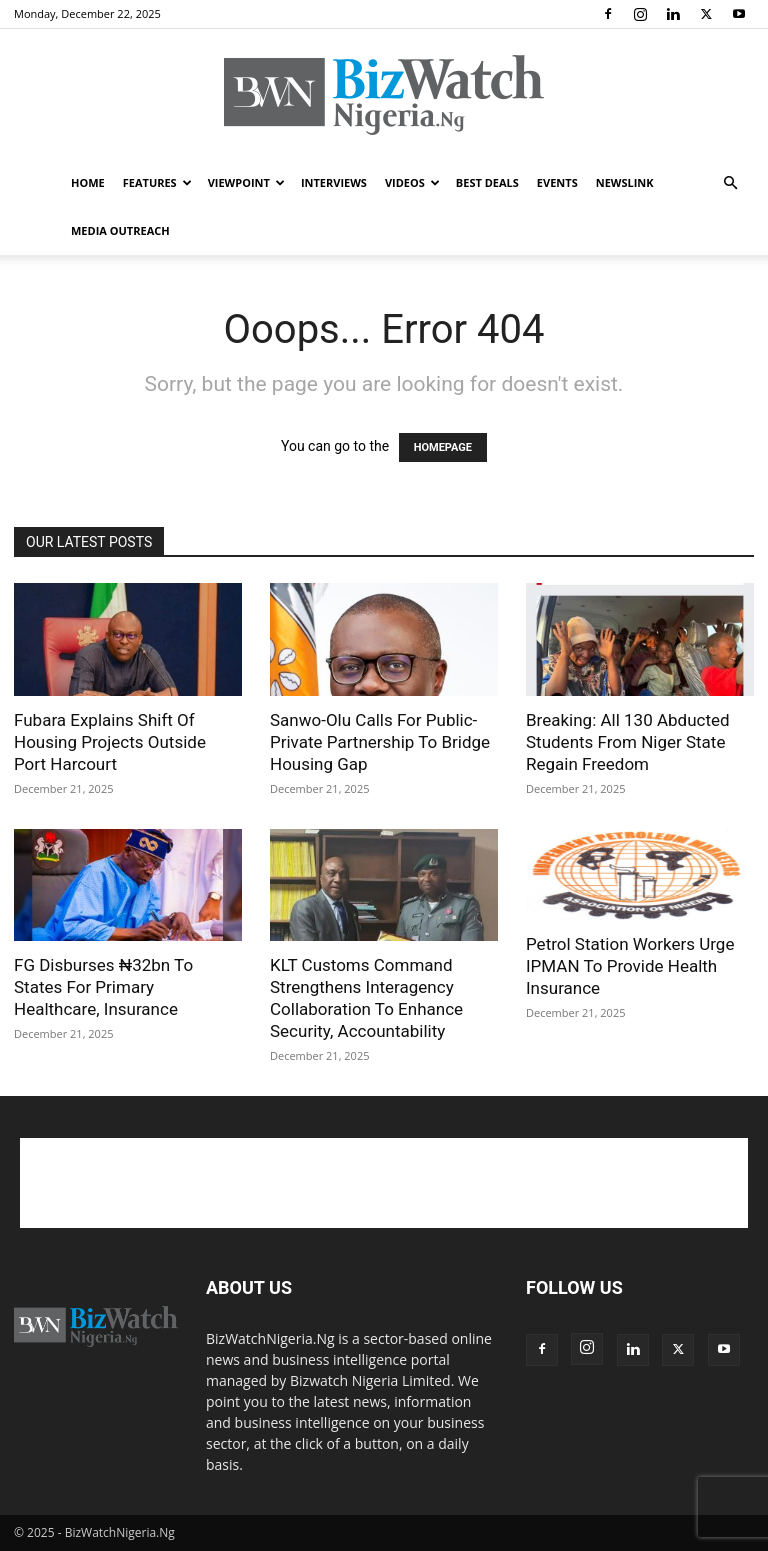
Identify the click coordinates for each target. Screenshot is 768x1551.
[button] (730, 183)
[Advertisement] (384, 1183)
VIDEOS (412, 182)
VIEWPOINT (246, 182)
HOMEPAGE (443, 447)
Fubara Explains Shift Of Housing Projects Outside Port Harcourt (110, 742)
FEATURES (157, 182)
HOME (88, 182)
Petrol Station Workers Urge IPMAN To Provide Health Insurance (630, 966)
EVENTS (557, 182)
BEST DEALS (487, 182)
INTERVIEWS (334, 182)
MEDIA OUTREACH (120, 230)
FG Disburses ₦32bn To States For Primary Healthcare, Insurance (103, 987)
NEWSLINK (625, 182)
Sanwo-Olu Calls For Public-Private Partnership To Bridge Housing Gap (380, 742)
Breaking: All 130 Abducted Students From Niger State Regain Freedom (628, 742)
